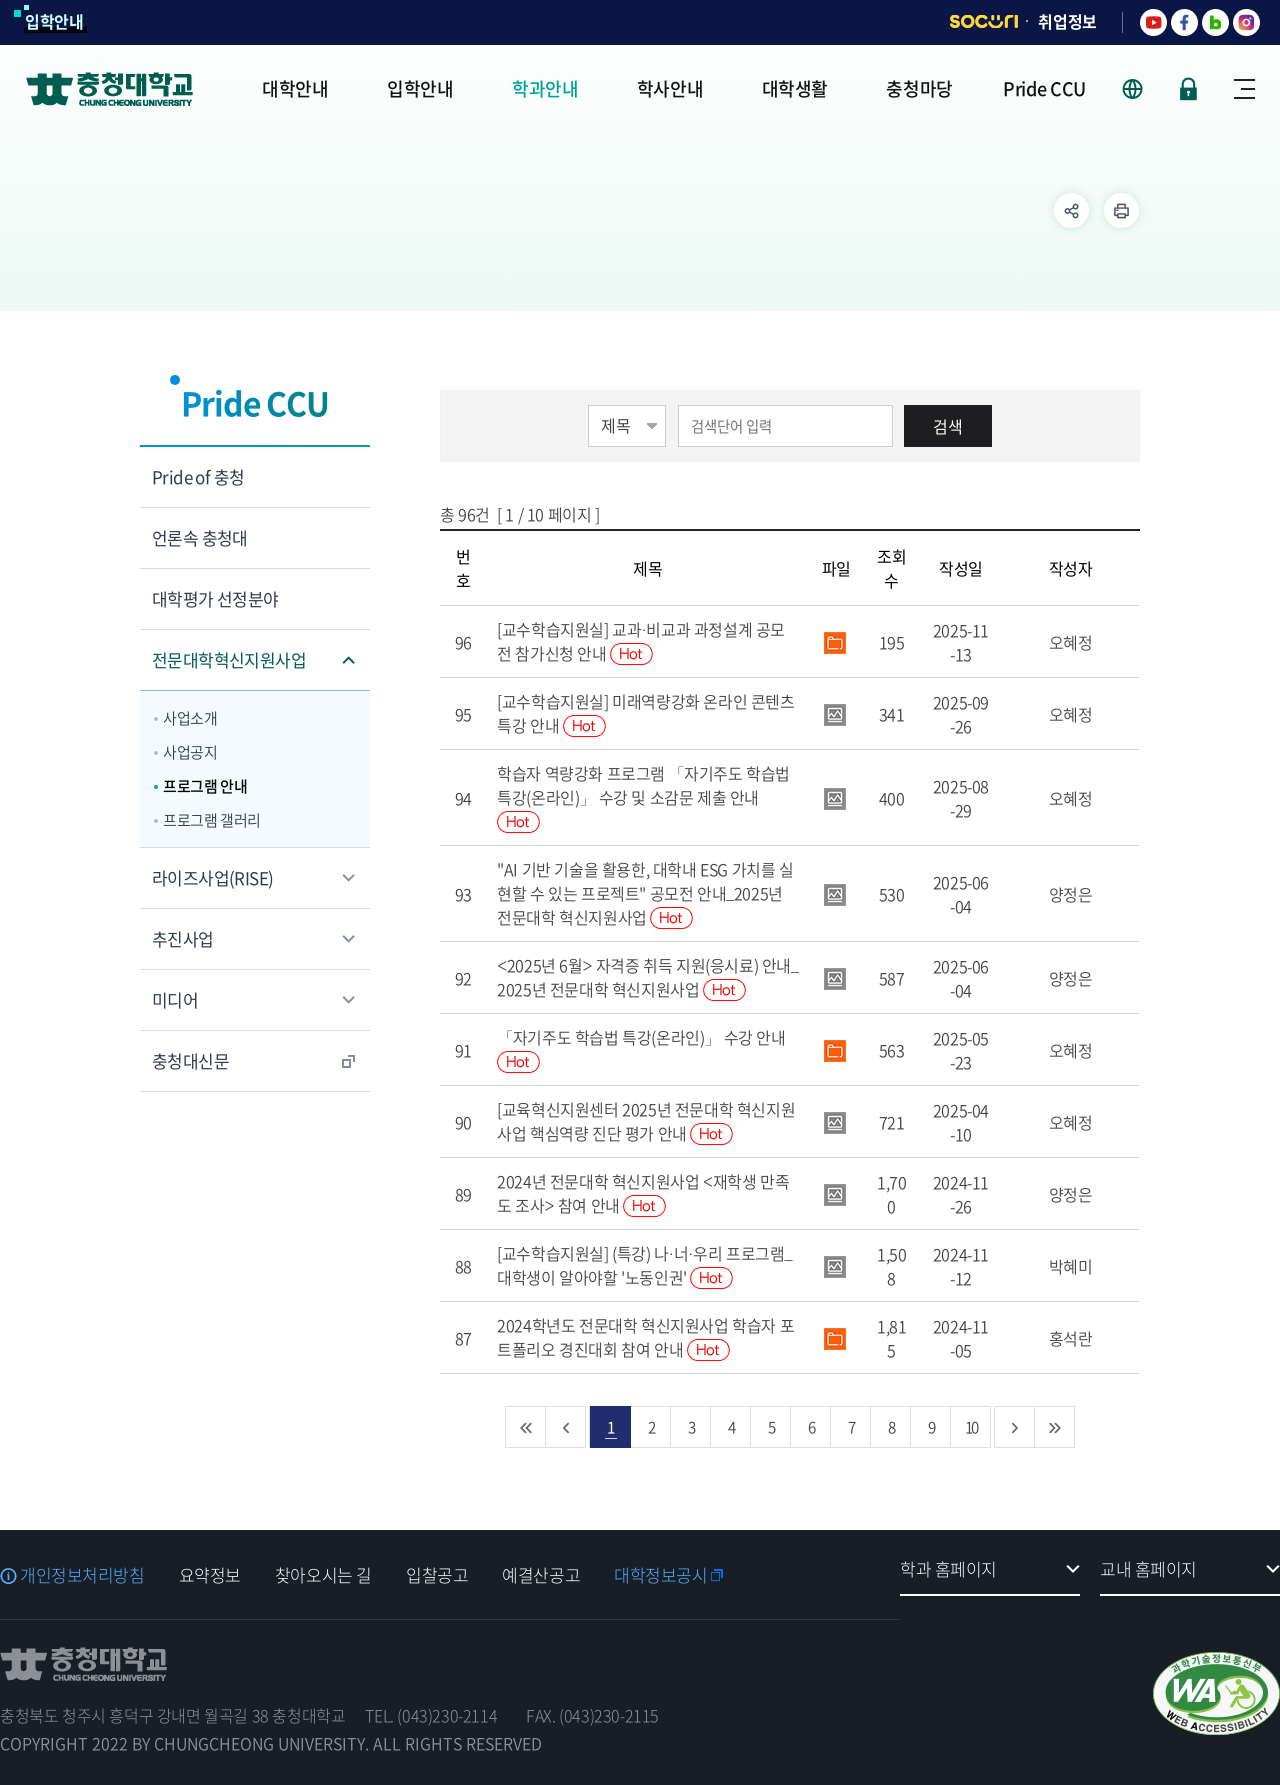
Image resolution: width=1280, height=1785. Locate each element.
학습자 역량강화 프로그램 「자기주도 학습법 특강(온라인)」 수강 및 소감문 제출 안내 (643, 797)
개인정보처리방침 (82, 1574)
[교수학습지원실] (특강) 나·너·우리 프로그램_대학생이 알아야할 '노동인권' (644, 1265)
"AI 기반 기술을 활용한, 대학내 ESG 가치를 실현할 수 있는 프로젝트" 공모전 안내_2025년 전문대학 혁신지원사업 (645, 893)
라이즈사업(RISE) (212, 877)
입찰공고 (437, 1574)
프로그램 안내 (205, 786)
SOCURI (984, 21)
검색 (948, 426)
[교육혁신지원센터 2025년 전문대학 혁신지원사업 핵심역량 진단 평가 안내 (646, 1121)
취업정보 (1067, 21)
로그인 (1188, 89)
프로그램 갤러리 (212, 820)
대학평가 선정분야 (215, 598)
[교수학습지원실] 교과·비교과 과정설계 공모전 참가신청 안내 (641, 641)
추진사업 (183, 938)
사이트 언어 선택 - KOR (1144, 89)
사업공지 (190, 752)
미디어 (175, 999)
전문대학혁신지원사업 (229, 659)
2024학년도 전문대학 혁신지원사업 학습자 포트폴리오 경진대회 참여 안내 (645, 1337)
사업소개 (190, 718)
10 (971, 1426)
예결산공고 (541, 1574)
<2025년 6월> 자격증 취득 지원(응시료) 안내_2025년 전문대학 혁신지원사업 (647, 977)
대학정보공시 (660, 1574)
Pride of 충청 (198, 476)
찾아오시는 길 (323, 1574)
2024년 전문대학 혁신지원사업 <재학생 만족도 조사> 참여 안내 (643, 1193)
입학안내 (54, 21)
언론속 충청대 (200, 537)
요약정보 (210, 1574)
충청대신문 (190, 1060)
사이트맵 (1244, 89)
